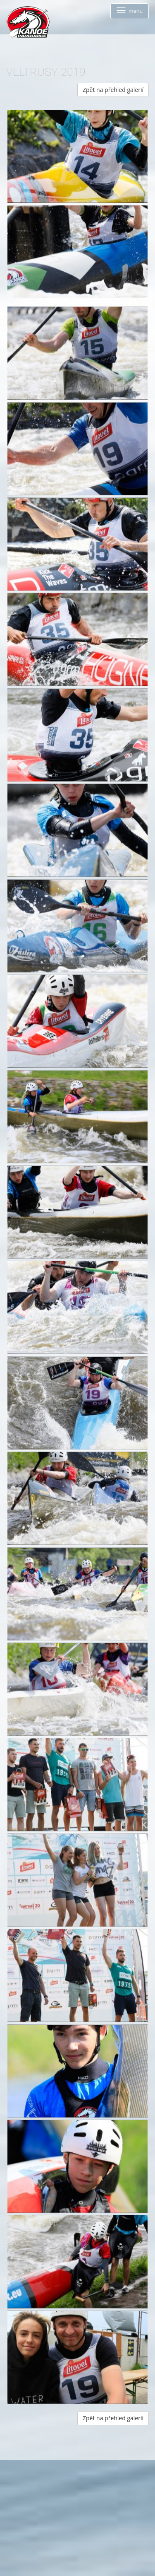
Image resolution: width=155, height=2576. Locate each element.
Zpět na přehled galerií (113, 90)
